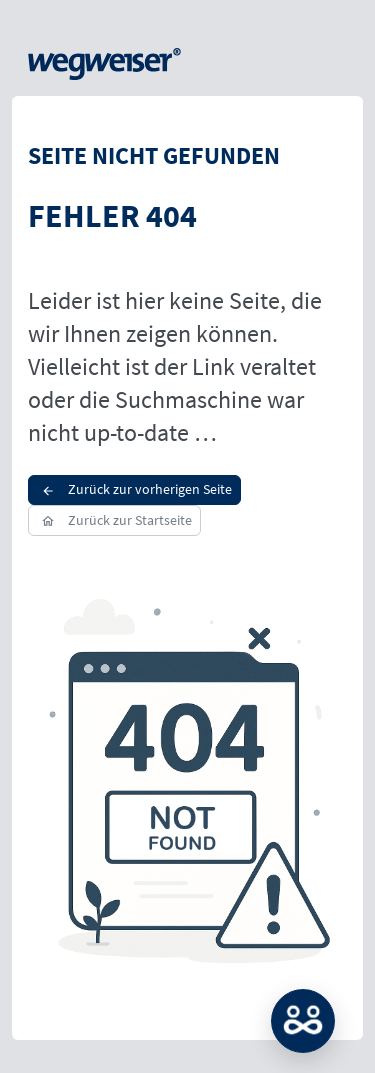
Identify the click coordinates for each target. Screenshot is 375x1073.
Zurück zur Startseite (114, 520)
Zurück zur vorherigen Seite (134, 489)
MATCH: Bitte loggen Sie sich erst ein (303, 1021)
